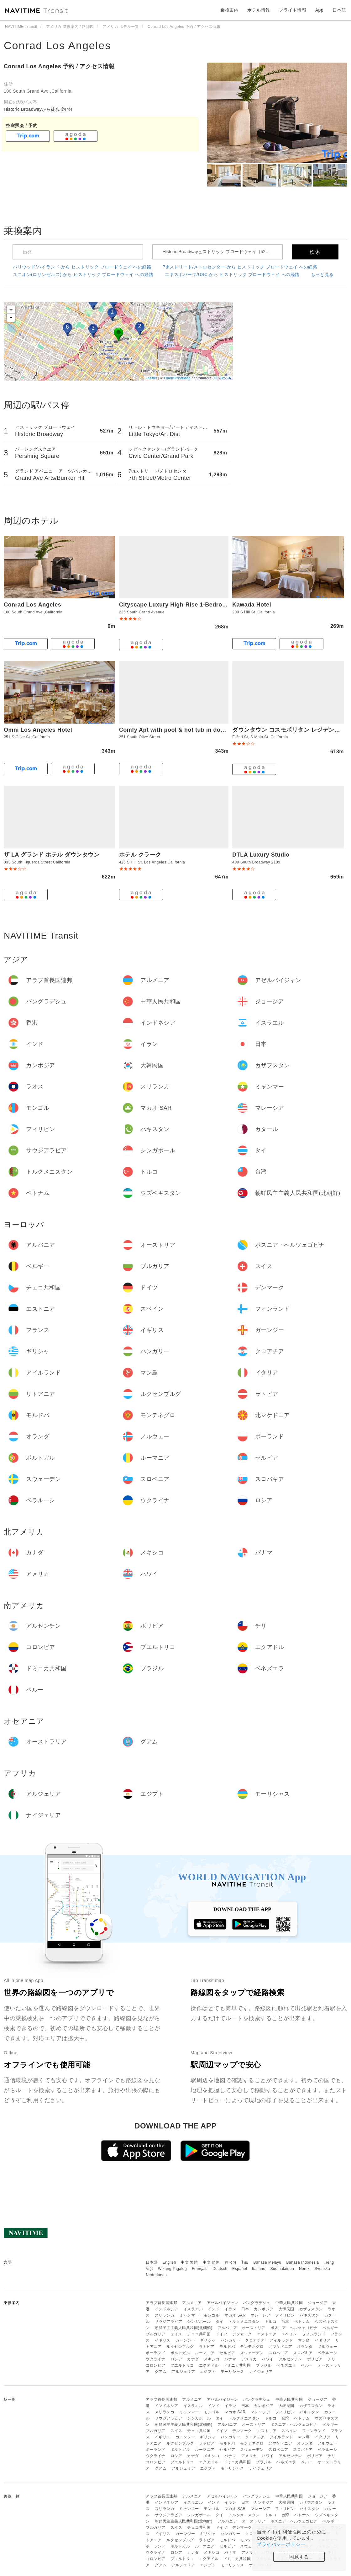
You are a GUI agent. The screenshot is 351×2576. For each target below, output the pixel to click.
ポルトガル (180, 2353)
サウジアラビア (168, 2321)
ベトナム (302, 2321)
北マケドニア (280, 2346)
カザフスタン (311, 2309)
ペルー (307, 2365)
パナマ (230, 2359)
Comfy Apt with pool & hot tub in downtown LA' (186, 730)
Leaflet (151, 378)
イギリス (162, 2340)
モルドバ (227, 2346)
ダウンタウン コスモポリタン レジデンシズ (289, 730)
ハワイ (268, 2359)
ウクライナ (155, 2359)
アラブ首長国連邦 (161, 2303)
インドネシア (166, 2309)
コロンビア (155, 2365)
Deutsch (220, 2268)
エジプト (208, 2371)
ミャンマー (189, 2315)
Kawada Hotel (251, 605)
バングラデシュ (256, 2303)
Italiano (258, 2268)
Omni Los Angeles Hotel (38, 730)
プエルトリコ (182, 2365)
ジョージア (317, 2303)
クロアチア (255, 2340)
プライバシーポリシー (281, 2544)
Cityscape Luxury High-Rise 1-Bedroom (175, 605)
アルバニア (227, 2328)
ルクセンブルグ (180, 2346)
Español (239, 2268)
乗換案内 (229, 10)
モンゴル (211, 2315)
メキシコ (211, 2359)
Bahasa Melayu (267, 2262)
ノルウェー (328, 2346)
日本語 (152, 2262)
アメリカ (249, 2359)
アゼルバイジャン (222, 2303)
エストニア (267, 2334)
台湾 (285, 2321)
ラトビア (207, 2346)
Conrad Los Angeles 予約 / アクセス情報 (59, 66)
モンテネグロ (252, 2346)
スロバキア (303, 2353)
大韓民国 (286, 2309)
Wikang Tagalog (172, 2268)
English (169, 2262)
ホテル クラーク (140, 855)
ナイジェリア (261, 2371)
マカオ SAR (235, 2315)
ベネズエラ (286, 2365)
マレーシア (260, 2315)
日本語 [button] (339, 10)
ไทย (245, 2262)
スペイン (289, 2334)
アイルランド (281, 2340)
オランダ (305, 2346)
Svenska (322, 2268)
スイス (176, 2334)
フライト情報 (292, 10)
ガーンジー (185, 2340)
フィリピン (285, 2315)
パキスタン (309, 2315)
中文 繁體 (189, 2262)
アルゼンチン (290, 2359)
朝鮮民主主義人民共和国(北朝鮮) (183, 2328)
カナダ (193, 2359)
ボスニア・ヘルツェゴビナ (293, 2328)
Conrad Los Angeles (57, 45)
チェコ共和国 (199, 2334)
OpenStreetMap (177, 378)
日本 (245, 2309)
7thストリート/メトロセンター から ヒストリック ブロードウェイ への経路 (240, 266)
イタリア (323, 2340)
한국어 (231, 2262)
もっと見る (322, 274)
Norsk (304, 2268)
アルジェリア (183, 2371)
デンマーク (242, 2334)
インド (214, 2309)
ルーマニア (205, 2353)
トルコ (271, 2321)
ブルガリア (155, 2334)
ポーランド (155, 2353)
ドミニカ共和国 (237, 2365)
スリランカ (165, 2315)
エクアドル (209, 2365)
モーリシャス (232, 2371)
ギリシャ (208, 2340)
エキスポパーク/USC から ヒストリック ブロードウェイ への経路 (232, 274)
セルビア (227, 2353)
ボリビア (315, 2359)
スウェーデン (252, 2353)
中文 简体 (211, 2262)
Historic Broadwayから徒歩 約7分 (38, 109)
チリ (331, 2359)
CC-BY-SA (222, 378)
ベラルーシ (328, 2353)
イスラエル (193, 2309)
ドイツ (222, 2334)
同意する (299, 2556)
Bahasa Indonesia (302, 2262)
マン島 (304, 2340)
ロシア (176, 2359)
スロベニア (278, 2353)
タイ (219, 2321)
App (319, 10)
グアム (161, 2371)
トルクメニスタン (244, 2321)
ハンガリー (230, 2340)
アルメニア (192, 2303)
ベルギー (330, 2328)
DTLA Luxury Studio (260, 855)
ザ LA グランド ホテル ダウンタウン (51, 855)
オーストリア (253, 2328)
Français (199, 2268)
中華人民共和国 (289, 2303)
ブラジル (263, 2365)
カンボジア (264, 2309)
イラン (230, 2309)
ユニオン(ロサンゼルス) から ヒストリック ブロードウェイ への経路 (83, 274)
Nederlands (156, 2275)
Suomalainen (282, 2268)
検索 (315, 252)
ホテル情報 (258, 10)
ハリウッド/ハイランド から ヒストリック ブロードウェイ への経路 (82, 266)
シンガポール (199, 2321)
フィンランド (314, 2334)
